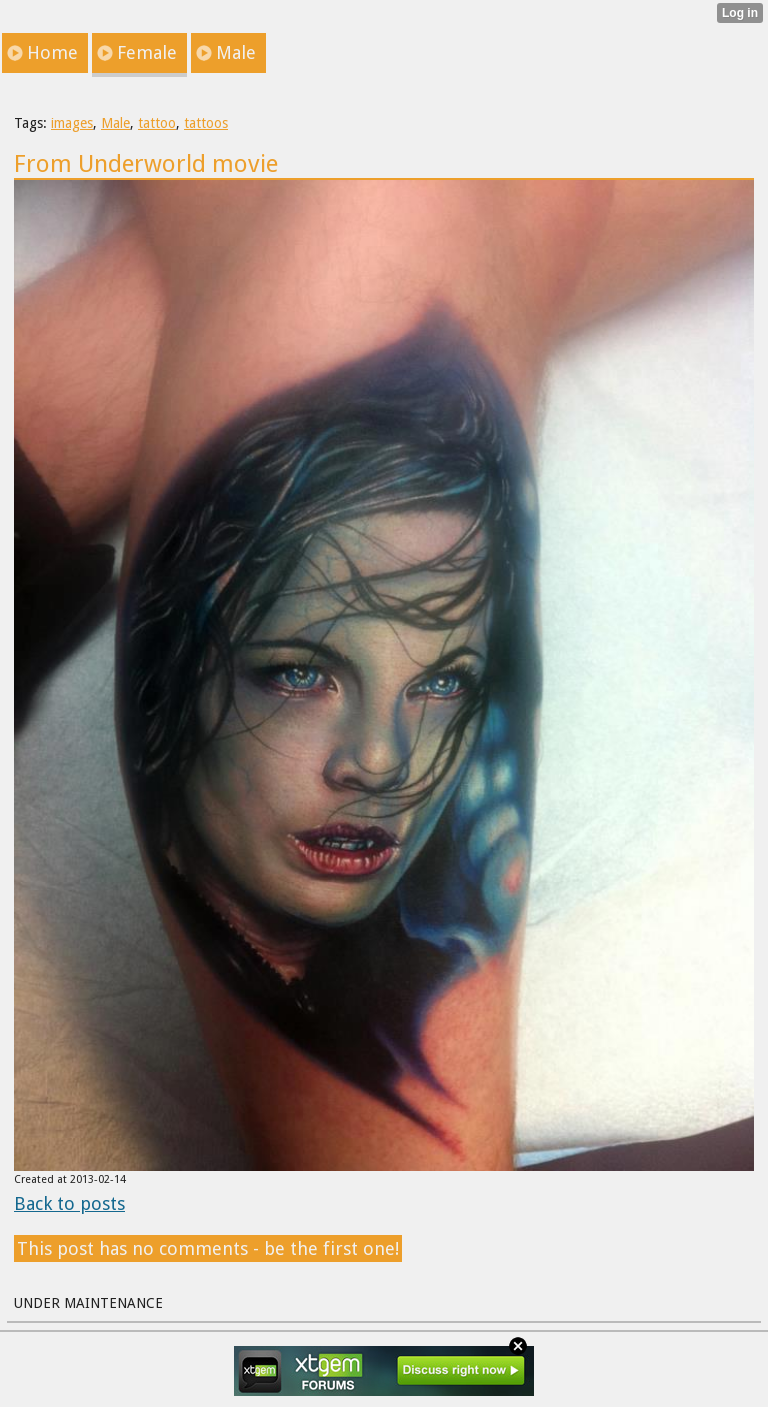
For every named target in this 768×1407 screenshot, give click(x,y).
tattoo (157, 123)
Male (115, 123)
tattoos (206, 123)
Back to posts (69, 1203)
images (72, 123)
